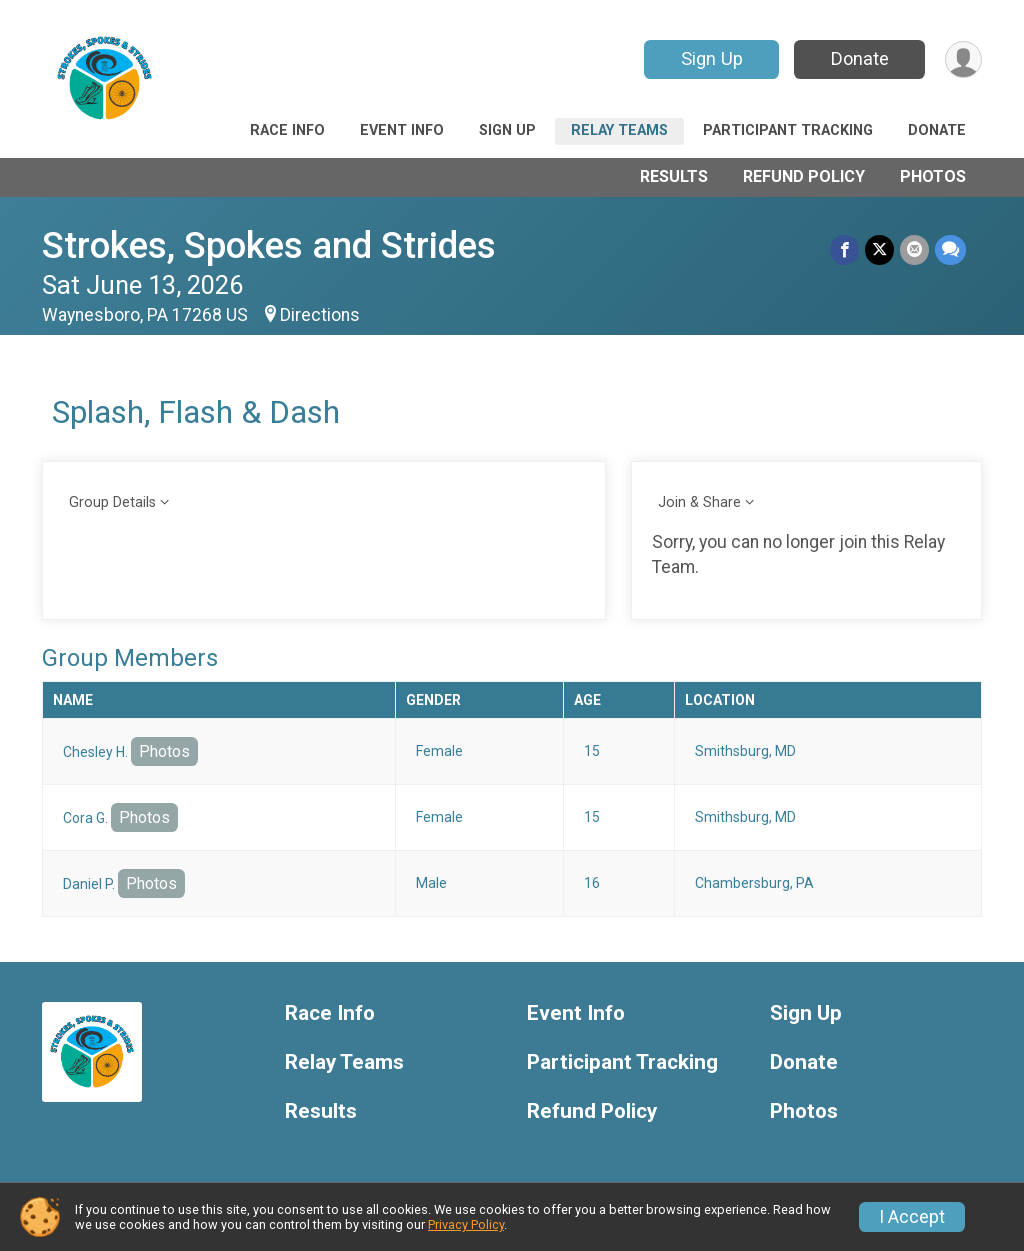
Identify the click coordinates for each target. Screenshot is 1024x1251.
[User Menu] (963, 59)
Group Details (112, 502)
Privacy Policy (466, 1224)
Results (674, 176)
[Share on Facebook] (844, 249)
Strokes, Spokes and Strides (269, 245)
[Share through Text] (950, 249)
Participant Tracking (788, 130)
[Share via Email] (914, 249)
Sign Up (712, 58)
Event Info (402, 130)
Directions (320, 315)
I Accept (912, 1217)
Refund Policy (804, 176)
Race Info (287, 130)
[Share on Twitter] (879, 249)
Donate (860, 58)
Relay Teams (619, 130)
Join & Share (699, 502)
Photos (933, 176)
